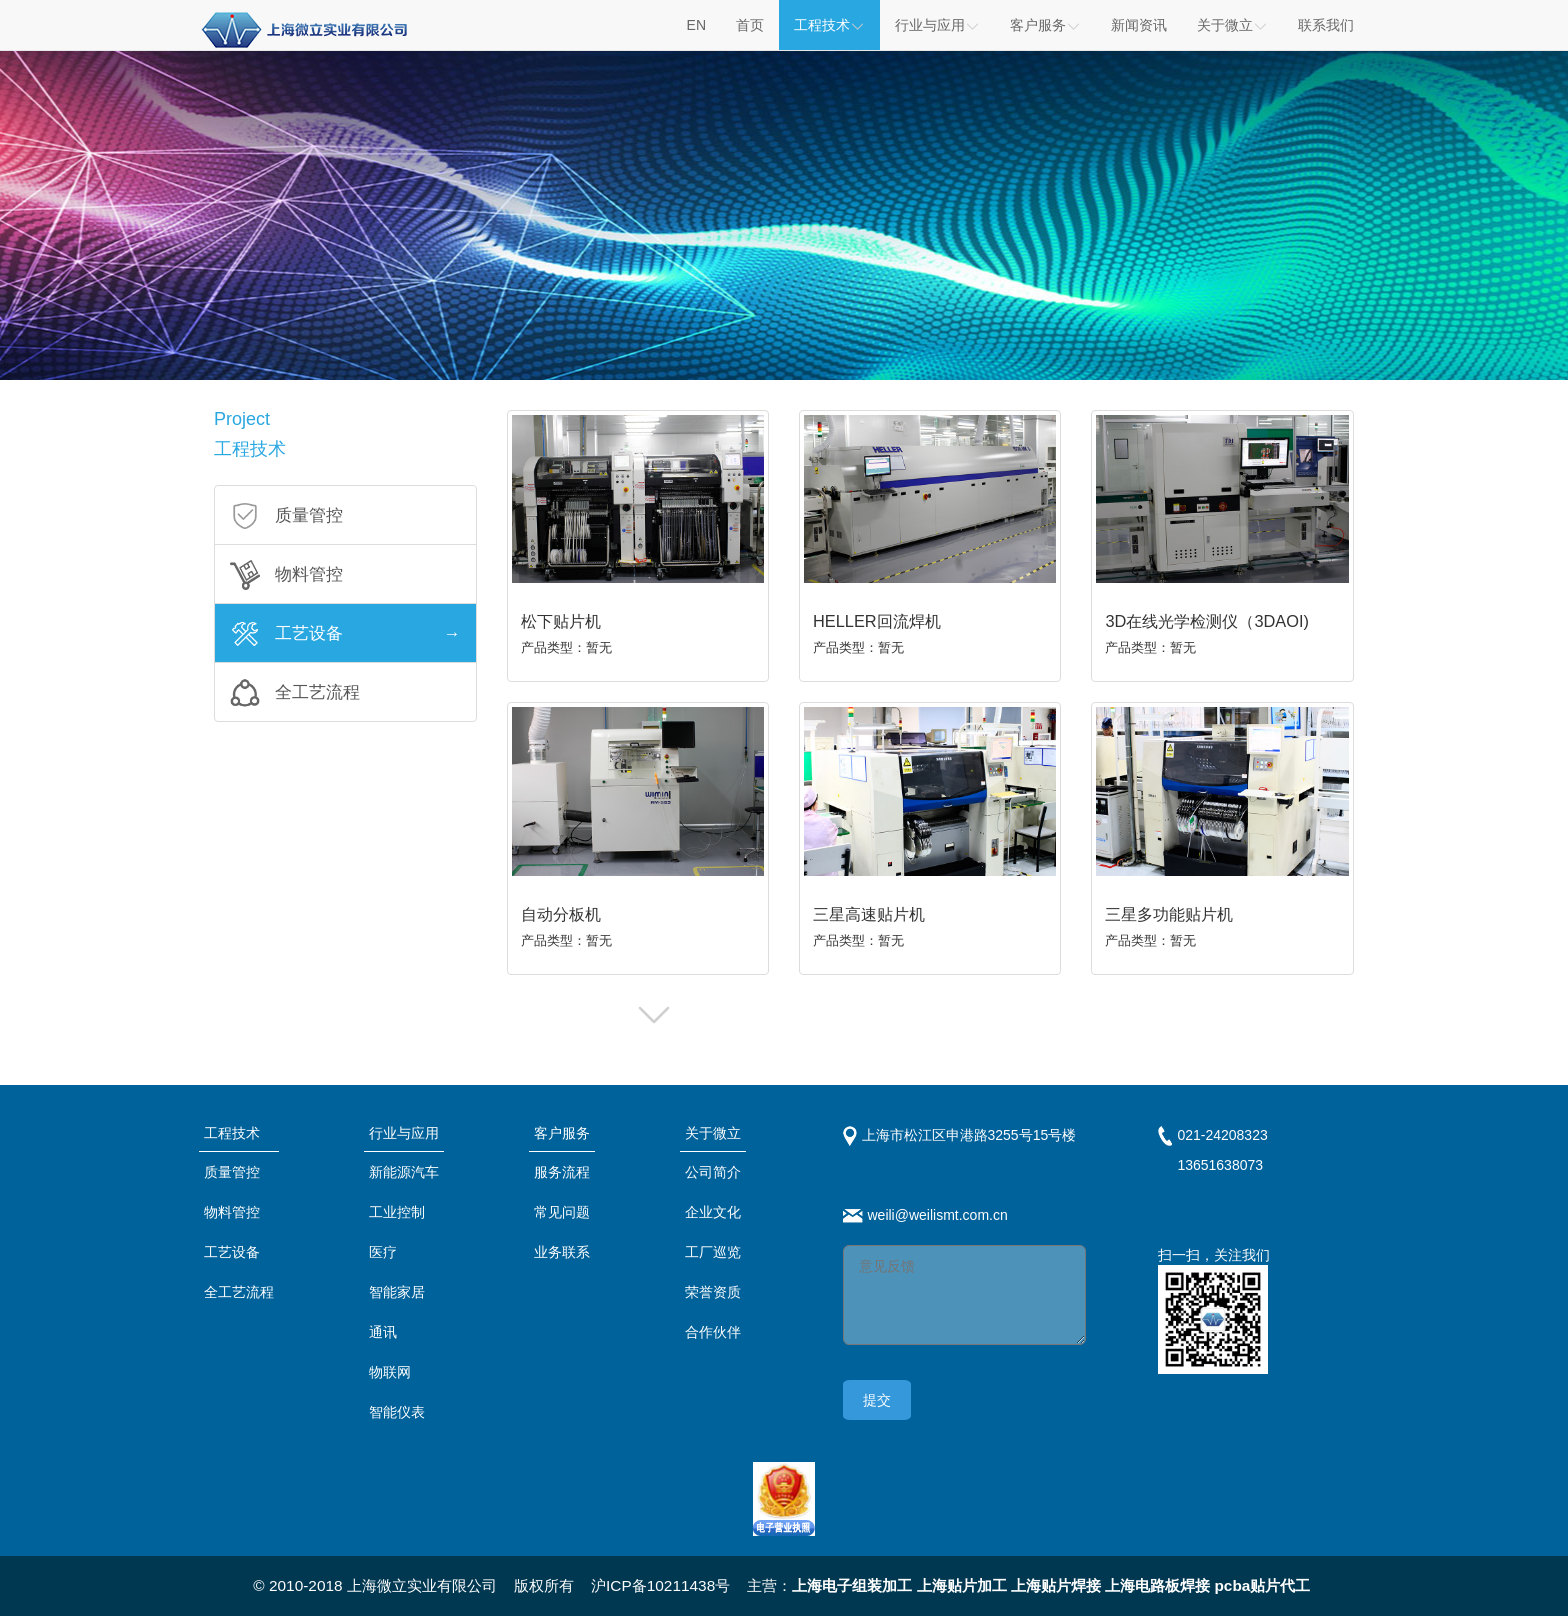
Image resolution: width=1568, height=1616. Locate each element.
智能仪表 (397, 1412)
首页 (750, 25)
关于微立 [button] (1232, 25)
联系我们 (1326, 25)
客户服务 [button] (1045, 25)
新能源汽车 (404, 1172)
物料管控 (232, 1212)
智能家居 (397, 1292)
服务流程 (562, 1172)
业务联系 (562, 1252)
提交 (877, 1400)
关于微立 (713, 1133)
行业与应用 (404, 1133)
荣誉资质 (713, 1292)
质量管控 (232, 1172)
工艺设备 (232, 1252)
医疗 (383, 1252)
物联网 (390, 1372)
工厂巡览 (713, 1252)
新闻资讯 (1139, 25)
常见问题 (562, 1212)
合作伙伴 (713, 1332)
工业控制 (397, 1212)
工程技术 (829, 25)
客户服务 (562, 1133)
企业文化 (713, 1212)
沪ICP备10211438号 (660, 1585)
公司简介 (713, 1172)
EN (696, 25)
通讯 (383, 1332)
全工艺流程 (239, 1292)
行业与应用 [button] (937, 25)
